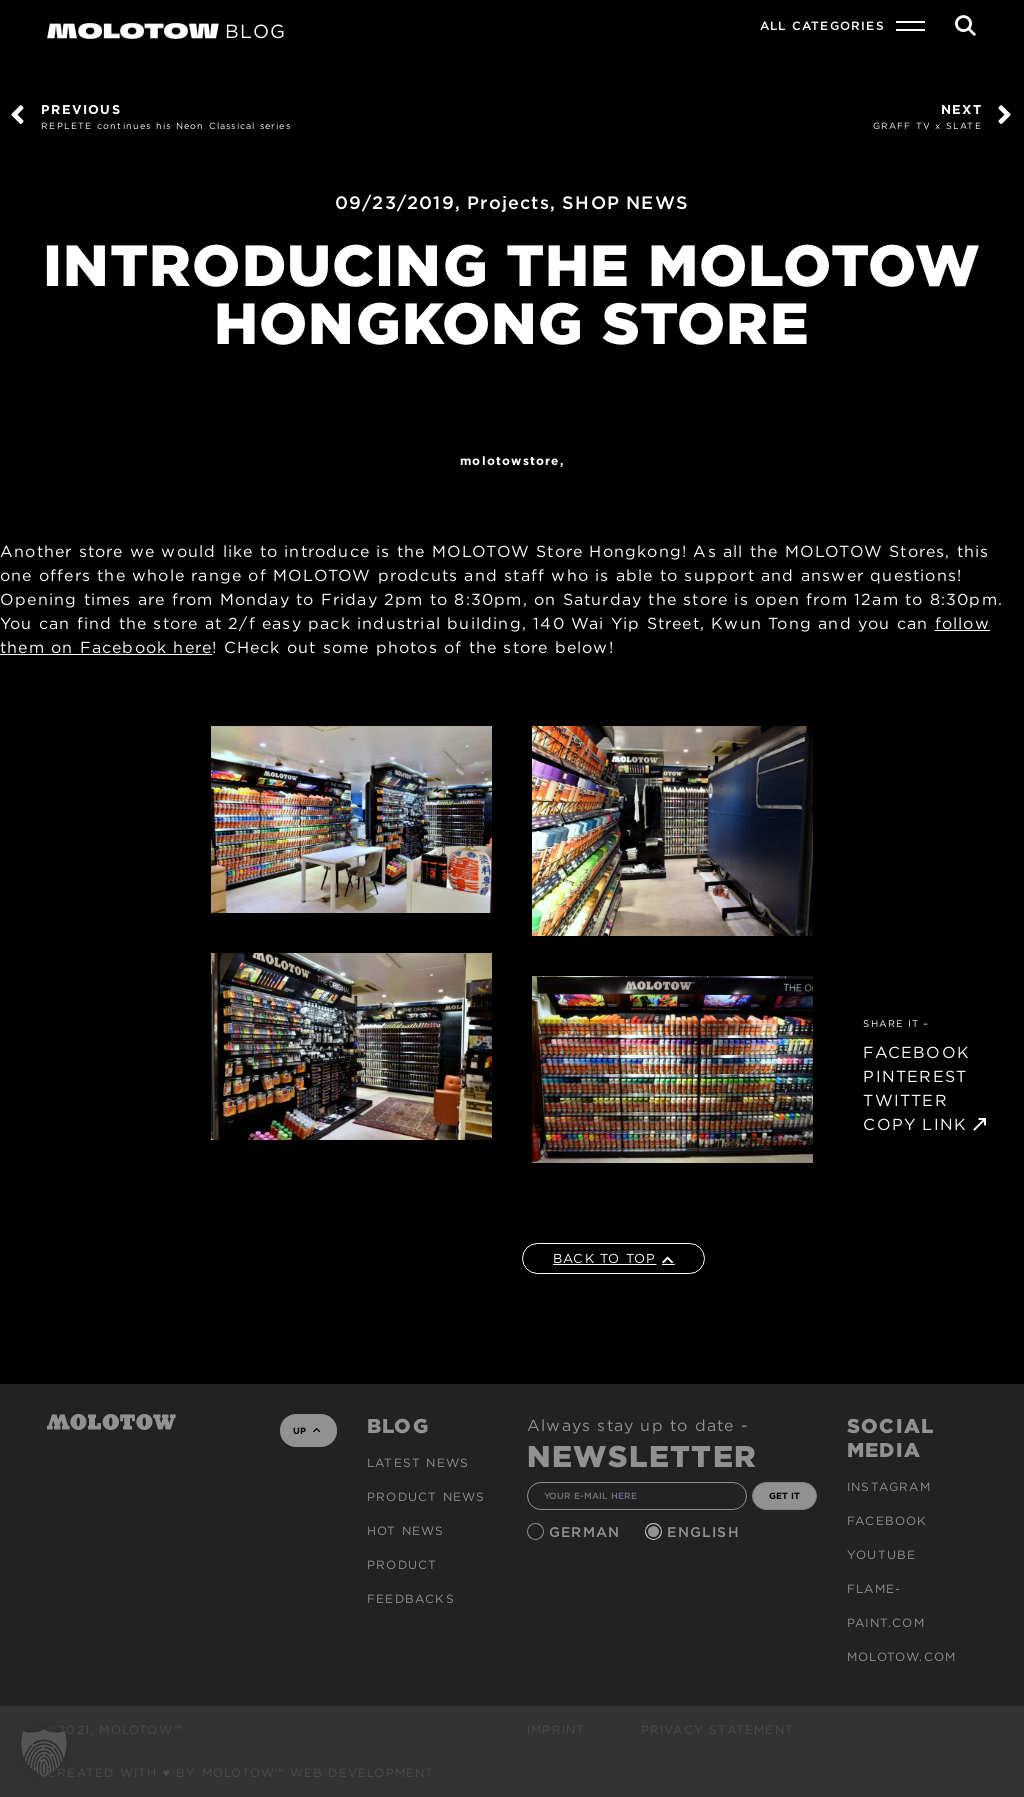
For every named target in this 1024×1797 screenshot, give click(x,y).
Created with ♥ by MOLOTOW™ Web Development (241, 1772)
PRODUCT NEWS (426, 1496)
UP (306, 1430)
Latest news (418, 1462)
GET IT (784, 1495)
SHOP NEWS (625, 202)
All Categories (822, 25)
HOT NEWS (406, 1530)
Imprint (556, 1729)
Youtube (881, 1554)
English (706, 1532)
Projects (508, 202)
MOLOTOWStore (509, 460)
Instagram (889, 1486)
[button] (44, 1753)
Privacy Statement (717, 1729)
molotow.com (901, 1656)
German (587, 1532)
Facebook (887, 1520)
